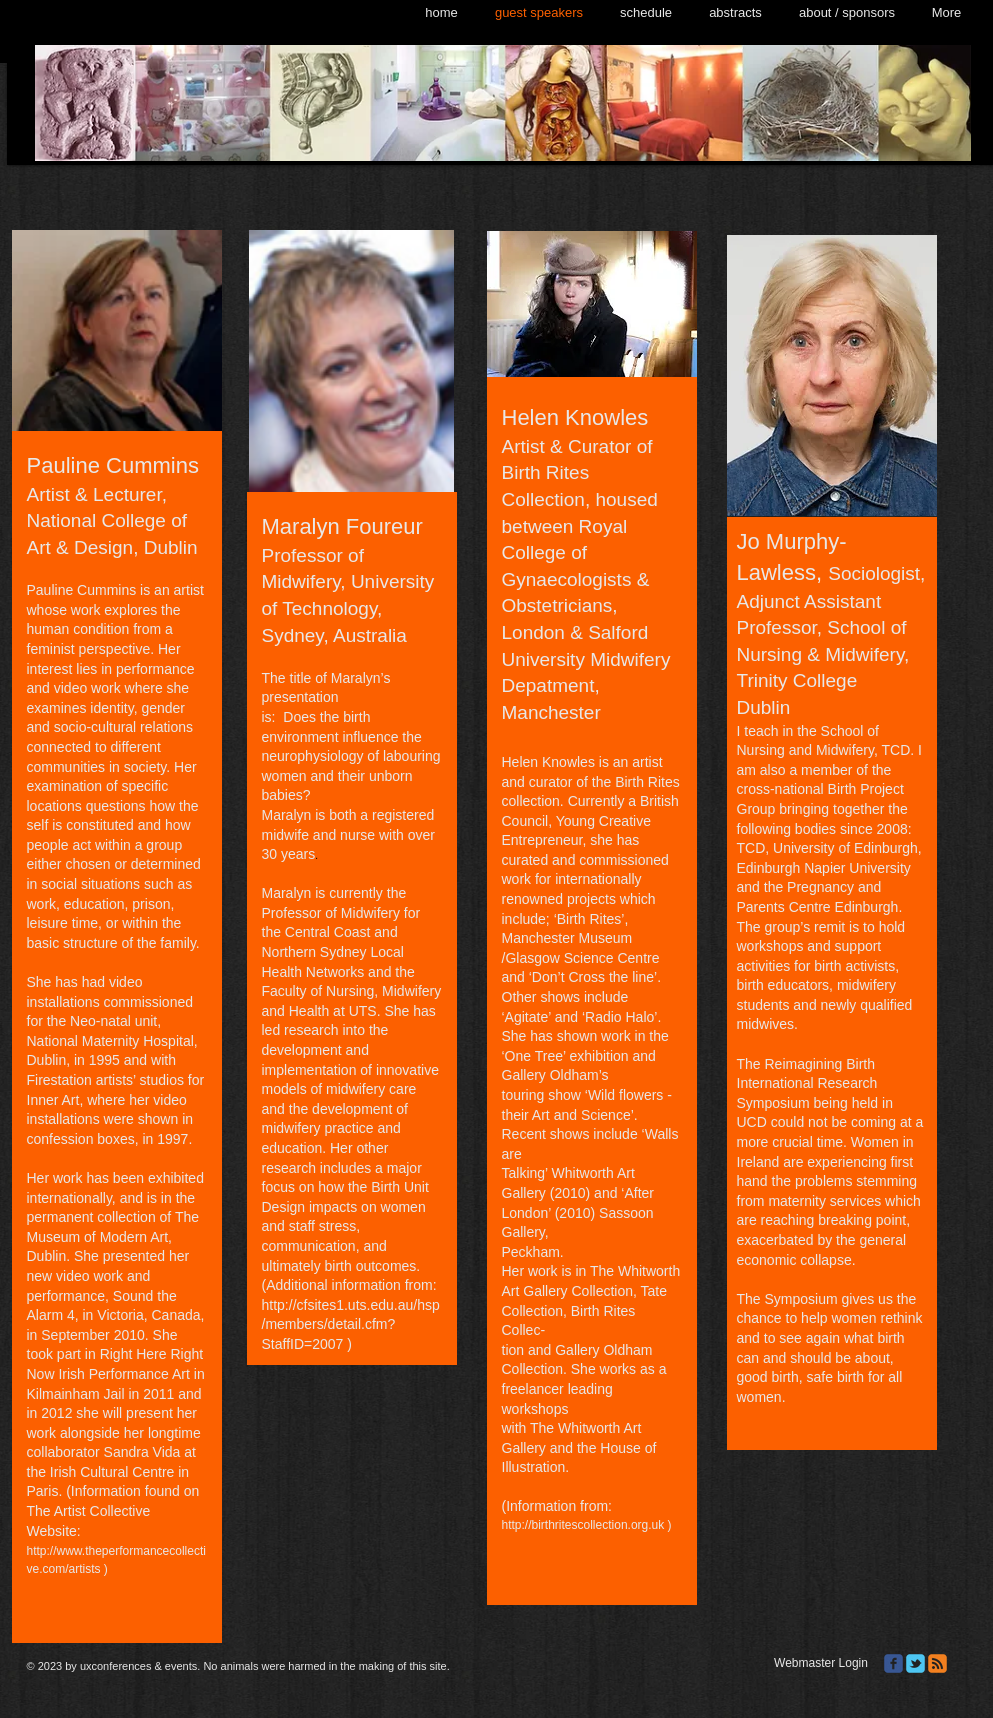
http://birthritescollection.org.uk (583, 1525)
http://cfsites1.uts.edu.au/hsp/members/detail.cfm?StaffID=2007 (351, 1324)
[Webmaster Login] (821, 1664)
